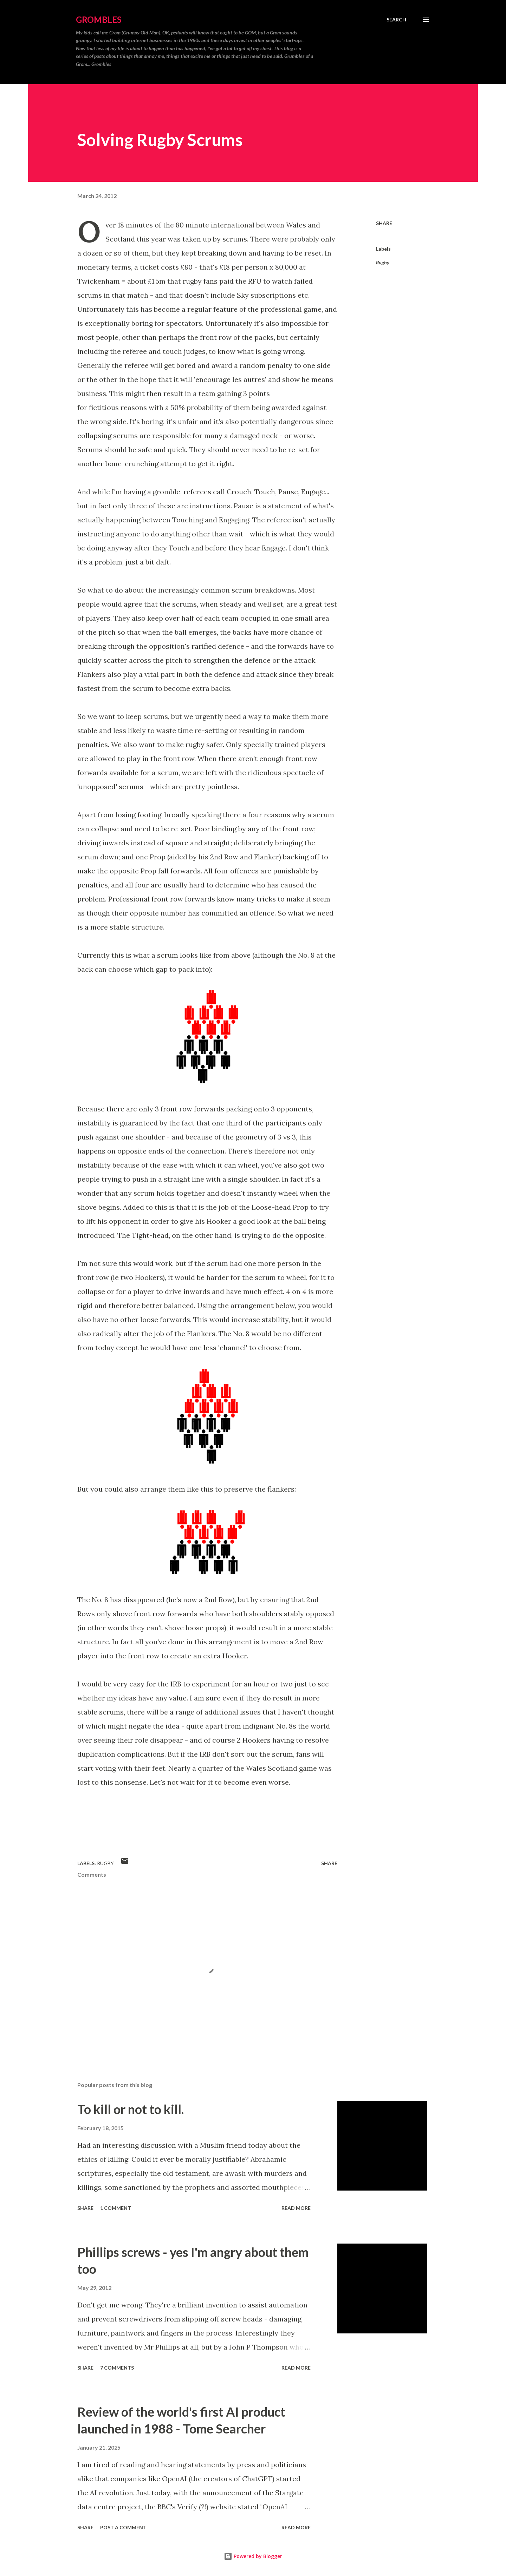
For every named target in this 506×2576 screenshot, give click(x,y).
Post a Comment (123, 2527)
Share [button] (384, 223)
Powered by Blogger (253, 2556)
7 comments (117, 2368)
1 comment (115, 2208)
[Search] (396, 19)
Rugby (382, 262)
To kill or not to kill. (130, 2109)
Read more (296, 2208)
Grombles (99, 19)
